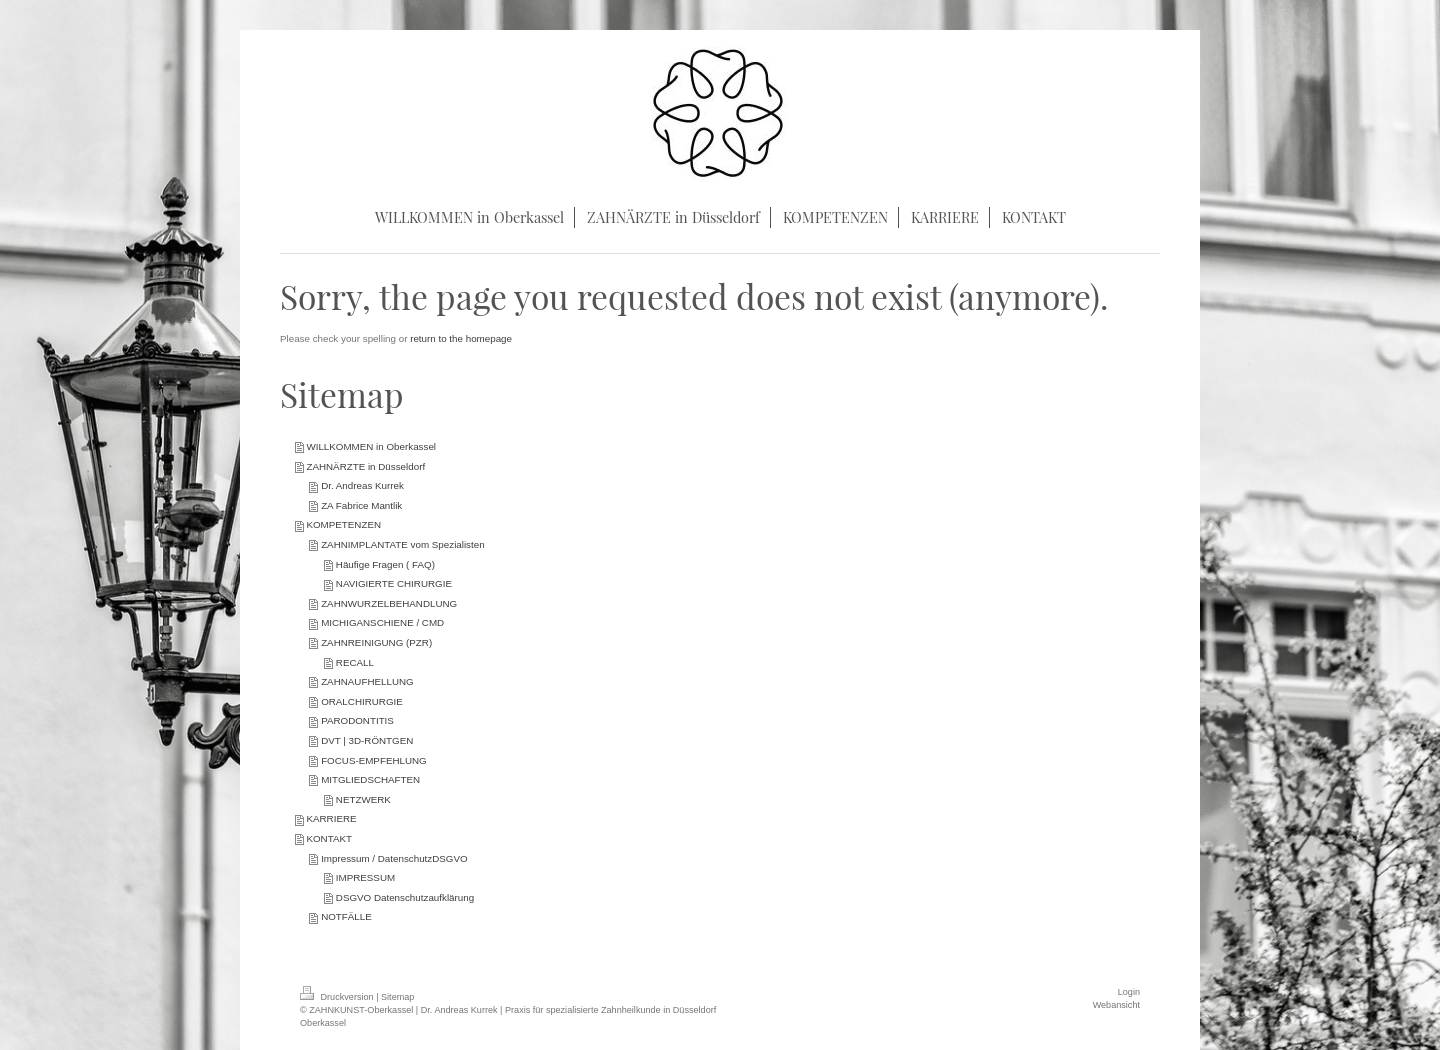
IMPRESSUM (365, 877)
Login (1129, 992)
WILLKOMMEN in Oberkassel (371, 446)
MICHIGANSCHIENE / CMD (382, 622)
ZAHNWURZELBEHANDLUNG (389, 603)
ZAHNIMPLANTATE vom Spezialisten (403, 544)
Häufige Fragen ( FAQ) (385, 564)
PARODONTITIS (357, 720)
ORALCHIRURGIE (362, 701)
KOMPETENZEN (343, 524)
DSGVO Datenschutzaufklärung (405, 897)
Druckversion (338, 997)
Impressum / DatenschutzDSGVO (394, 858)
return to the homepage (461, 338)
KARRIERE (331, 818)
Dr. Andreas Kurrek (362, 485)
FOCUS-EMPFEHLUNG (374, 760)
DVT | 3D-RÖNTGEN (367, 740)
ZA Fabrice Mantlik (361, 505)
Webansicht (1116, 1005)
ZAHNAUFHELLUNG (367, 681)
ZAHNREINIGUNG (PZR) (376, 642)
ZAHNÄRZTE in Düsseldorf (365, 466)
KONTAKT (329, 838)
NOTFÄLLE (346, 916)
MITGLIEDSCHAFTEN (370, 779)
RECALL (355, 662)
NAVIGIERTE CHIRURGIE (394, 583)
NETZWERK (363, 799)
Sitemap (397, 997)
